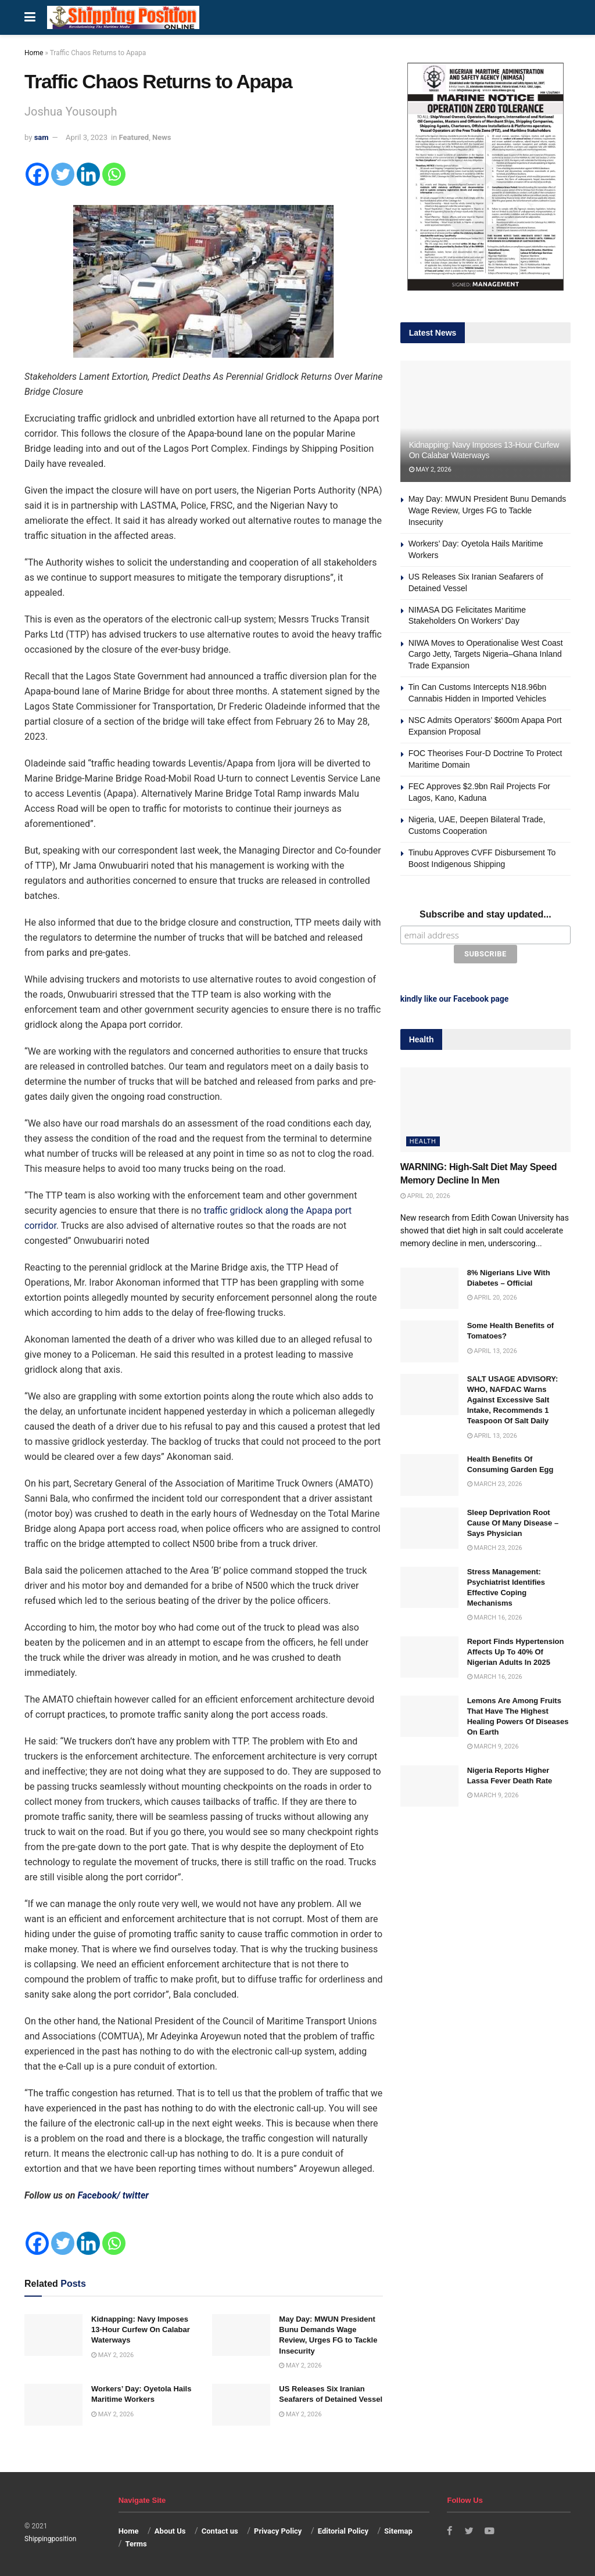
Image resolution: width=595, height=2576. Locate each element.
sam (41, 137)
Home (33, 53)
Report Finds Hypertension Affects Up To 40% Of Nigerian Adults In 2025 (515, 1651)
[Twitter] (62, 174)
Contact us (220, 2531)
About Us (170, 2531)
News (161, 137)
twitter (136, 2195)
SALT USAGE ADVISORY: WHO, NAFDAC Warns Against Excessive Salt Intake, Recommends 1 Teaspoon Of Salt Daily (512, 1399)
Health (423, 1141)
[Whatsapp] (114, 174)
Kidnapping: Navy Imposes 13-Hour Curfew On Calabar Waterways (140, 2329)
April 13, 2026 (492, 1350)
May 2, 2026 (112, 2355)
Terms (135, 2543)
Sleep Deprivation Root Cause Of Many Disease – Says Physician (513, 1522)
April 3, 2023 (86, 137)
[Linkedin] (88, 174)
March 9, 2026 (493, 1746)
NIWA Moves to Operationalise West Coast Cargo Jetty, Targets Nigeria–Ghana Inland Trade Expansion (485, 654)
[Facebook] (37, 174)
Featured (134, 137)
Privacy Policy (278, 2531)
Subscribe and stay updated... (485, 914)
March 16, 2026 (494, 1617)
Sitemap (398, 2531)
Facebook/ (99, 2195)
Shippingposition (50, 2539)
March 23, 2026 (494, 1483)
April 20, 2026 (425, 1195)
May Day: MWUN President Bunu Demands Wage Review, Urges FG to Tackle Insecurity (487, 510)
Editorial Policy (343, 2531)
